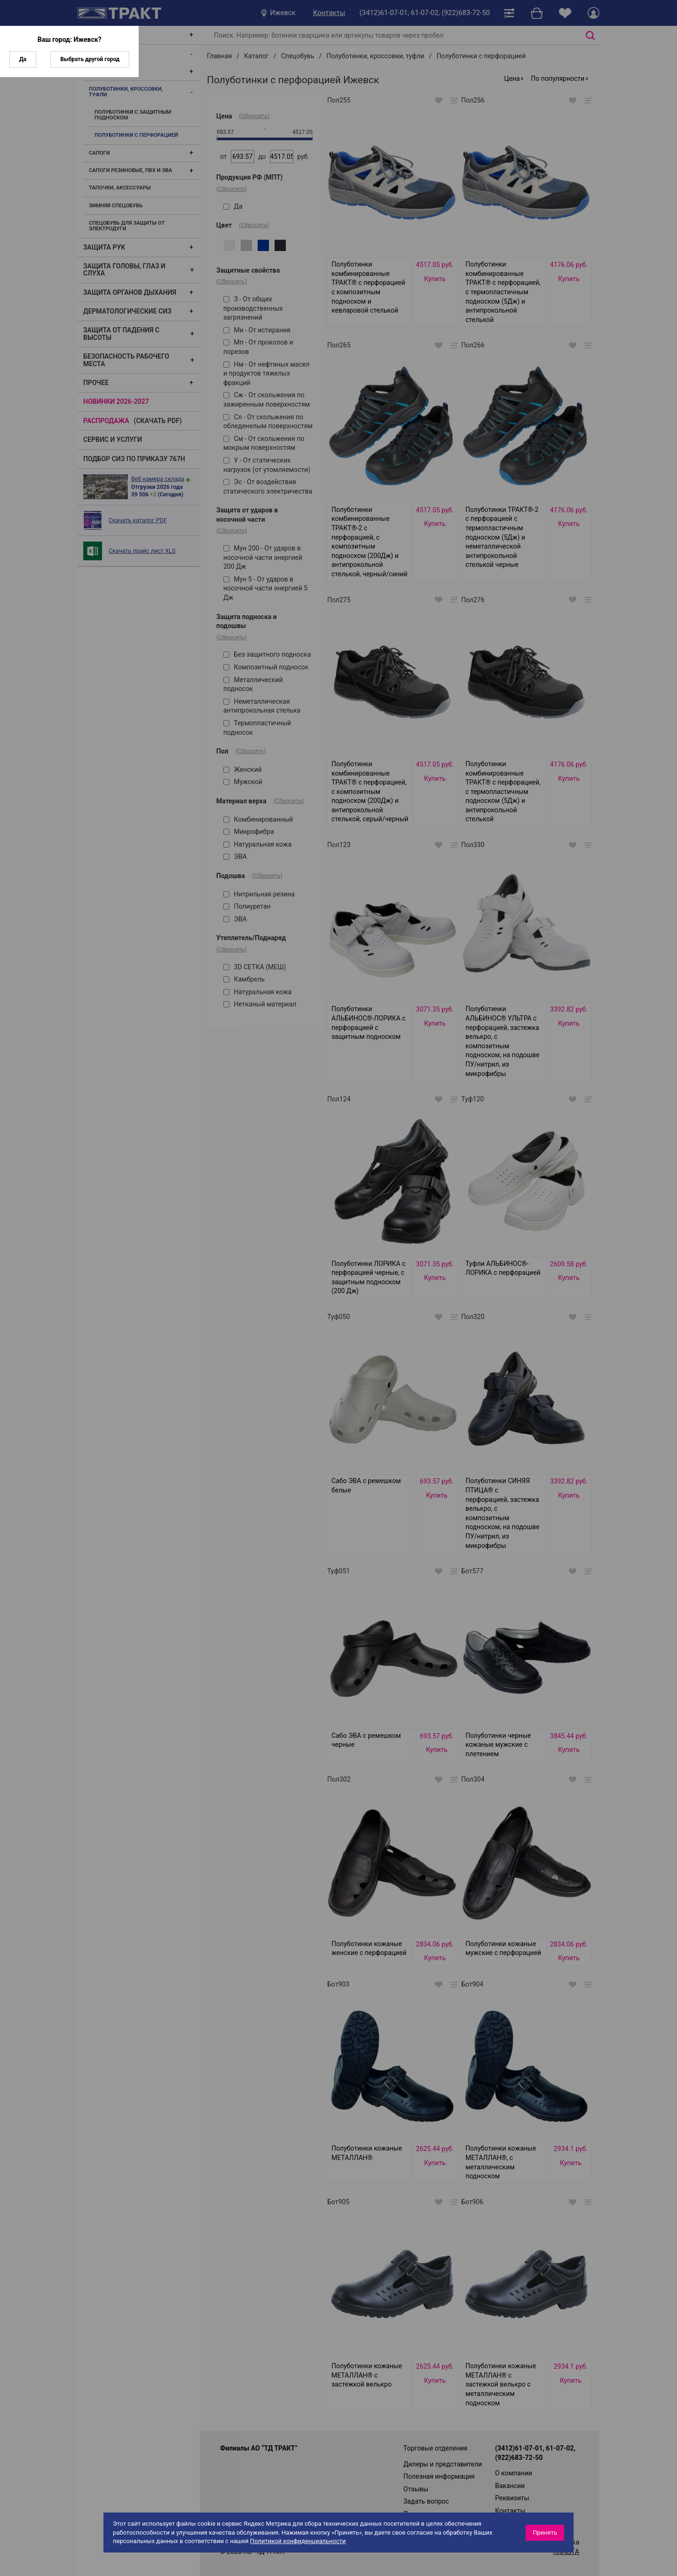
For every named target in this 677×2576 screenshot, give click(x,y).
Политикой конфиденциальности (298, 2541)
